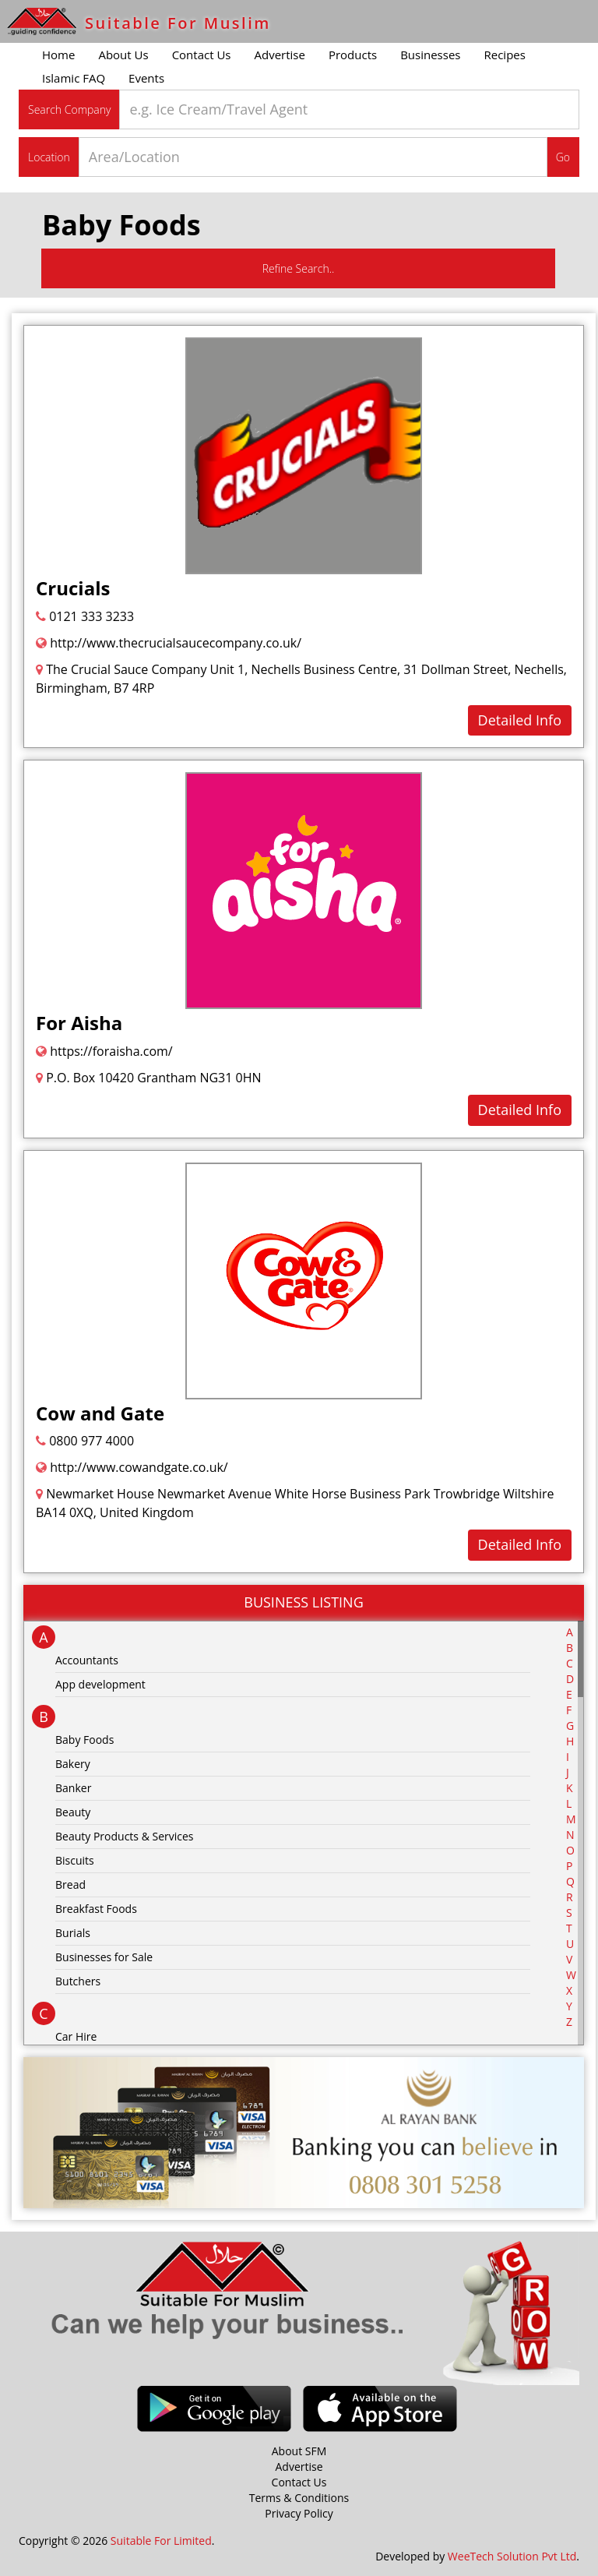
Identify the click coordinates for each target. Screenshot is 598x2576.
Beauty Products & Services (124, 1836)
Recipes (504, 54)
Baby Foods (84, 1739)
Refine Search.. (298, 268)
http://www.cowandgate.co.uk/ (132, 1467)
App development (100, 1684)
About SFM (299, 2451)
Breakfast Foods (96, 1908)
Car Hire (76, 2036)
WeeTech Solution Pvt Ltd (512, 2556)
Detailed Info (519, 720)
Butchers (77, 1981)
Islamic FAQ (73, 78)
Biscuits (74, 1860)
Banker (73, 1787)
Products (353, 54)
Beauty (72, 1812)
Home (58, 54)
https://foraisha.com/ (104, 1051)
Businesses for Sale (104, 1957)
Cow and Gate (100, 1413)
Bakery (72, 1763)
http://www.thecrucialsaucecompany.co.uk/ (168, 642)
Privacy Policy (298, 2513)
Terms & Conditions (299, 2497)
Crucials (73, 588)
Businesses (430, 54)
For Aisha (79, 1023)
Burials (72, 1932)
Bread (70, 1884)
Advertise (280, 54)
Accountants (86, 1660)
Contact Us (201, 54)
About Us (123, 54)
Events (146, 78)
